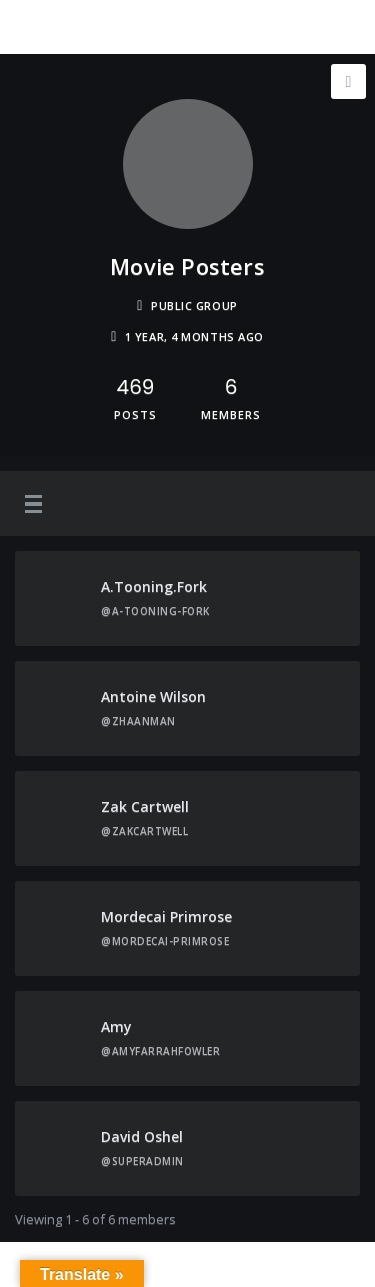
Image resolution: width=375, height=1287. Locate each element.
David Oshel (142, 1136)
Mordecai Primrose (166, 916)
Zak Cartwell (145, 806)
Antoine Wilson (153, 696)
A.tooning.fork (154, 586)
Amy (116, 1026)
